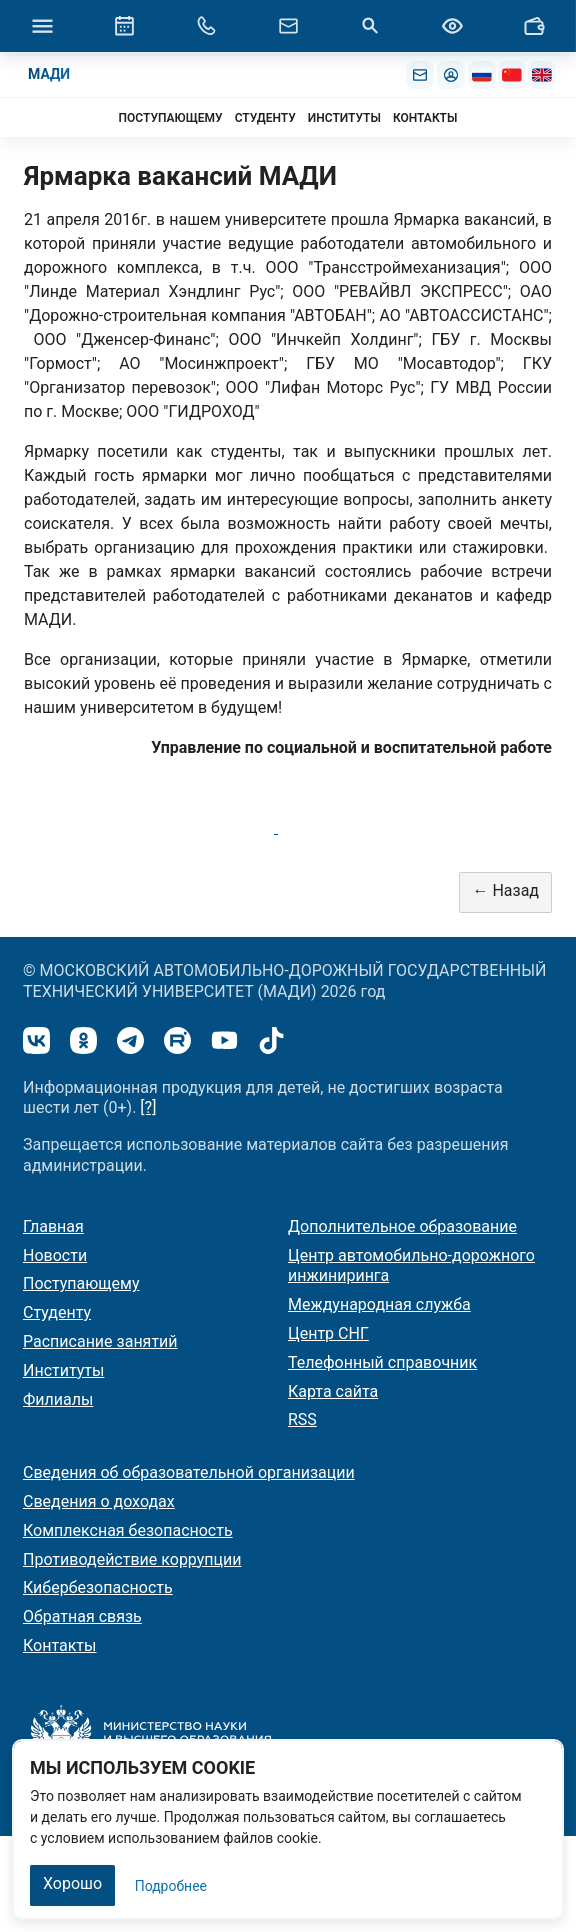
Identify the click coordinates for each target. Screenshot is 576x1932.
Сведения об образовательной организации (189, 1472)
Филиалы (58, 1399)
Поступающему (81, 1283)
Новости (55, 1255)
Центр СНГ (328, 1333)
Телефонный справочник (382, 1362)
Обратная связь (82, 1616)
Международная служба (379, 1304)
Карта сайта (333, 1391)
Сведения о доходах (99, 1501)
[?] (148, 1107)
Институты (63, 1370)
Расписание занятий (100, 1341)
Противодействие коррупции (132, 1559)
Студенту (57, 1312)
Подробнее (171, 1886)
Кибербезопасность (98, 1587)
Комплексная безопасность (128, 1530)
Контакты (59, 1645)
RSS (302, 1419)
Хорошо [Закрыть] (72, 1883)
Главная (53, 1226)
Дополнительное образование (402, 1226)
